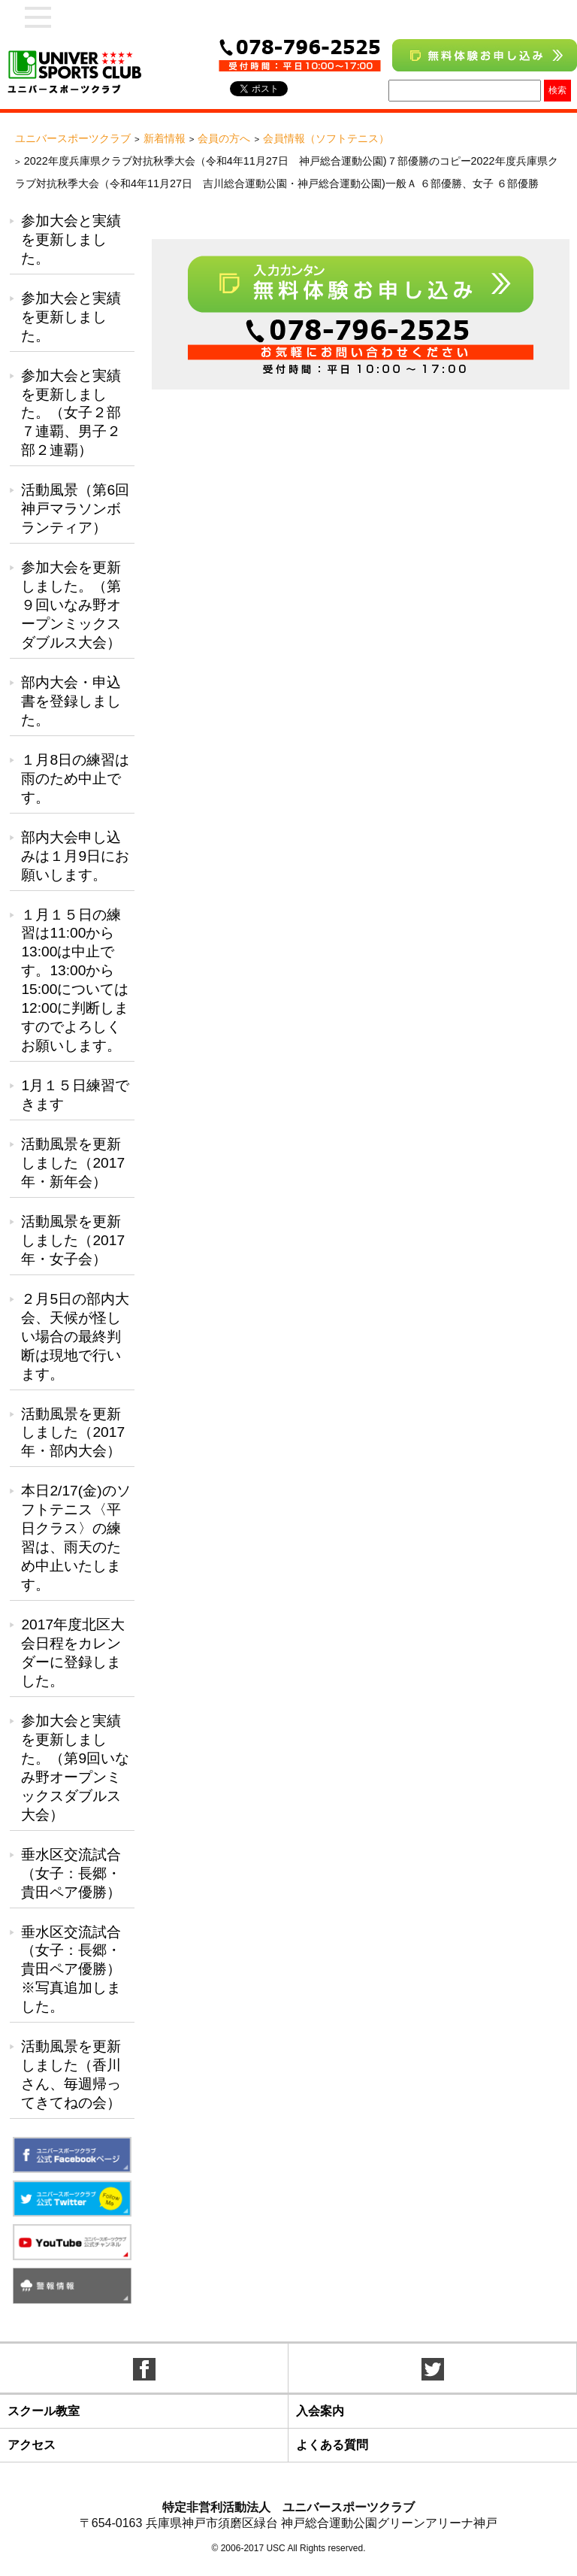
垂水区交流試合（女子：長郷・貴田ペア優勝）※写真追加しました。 (71, 1969)
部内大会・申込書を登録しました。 (71, 701)
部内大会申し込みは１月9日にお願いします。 (75, 856)
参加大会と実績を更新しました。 (71, 239)
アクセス (32, 2444)
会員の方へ (224, 138)
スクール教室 (44, 2411)
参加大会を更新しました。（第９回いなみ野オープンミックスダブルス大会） (71, 604)
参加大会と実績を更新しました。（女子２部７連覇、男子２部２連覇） (71, 413)
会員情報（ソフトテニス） (326, 138)
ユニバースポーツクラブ (73, 138)
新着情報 (164, 138)
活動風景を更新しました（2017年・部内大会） (73, 1432)
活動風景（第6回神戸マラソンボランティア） (75, 508)
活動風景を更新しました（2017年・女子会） (73, 1240)
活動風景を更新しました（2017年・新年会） (73, 1163)
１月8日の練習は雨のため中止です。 (75, 778)
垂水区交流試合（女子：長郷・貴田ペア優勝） (71, 1873)
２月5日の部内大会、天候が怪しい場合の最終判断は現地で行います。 (75, 1336)
